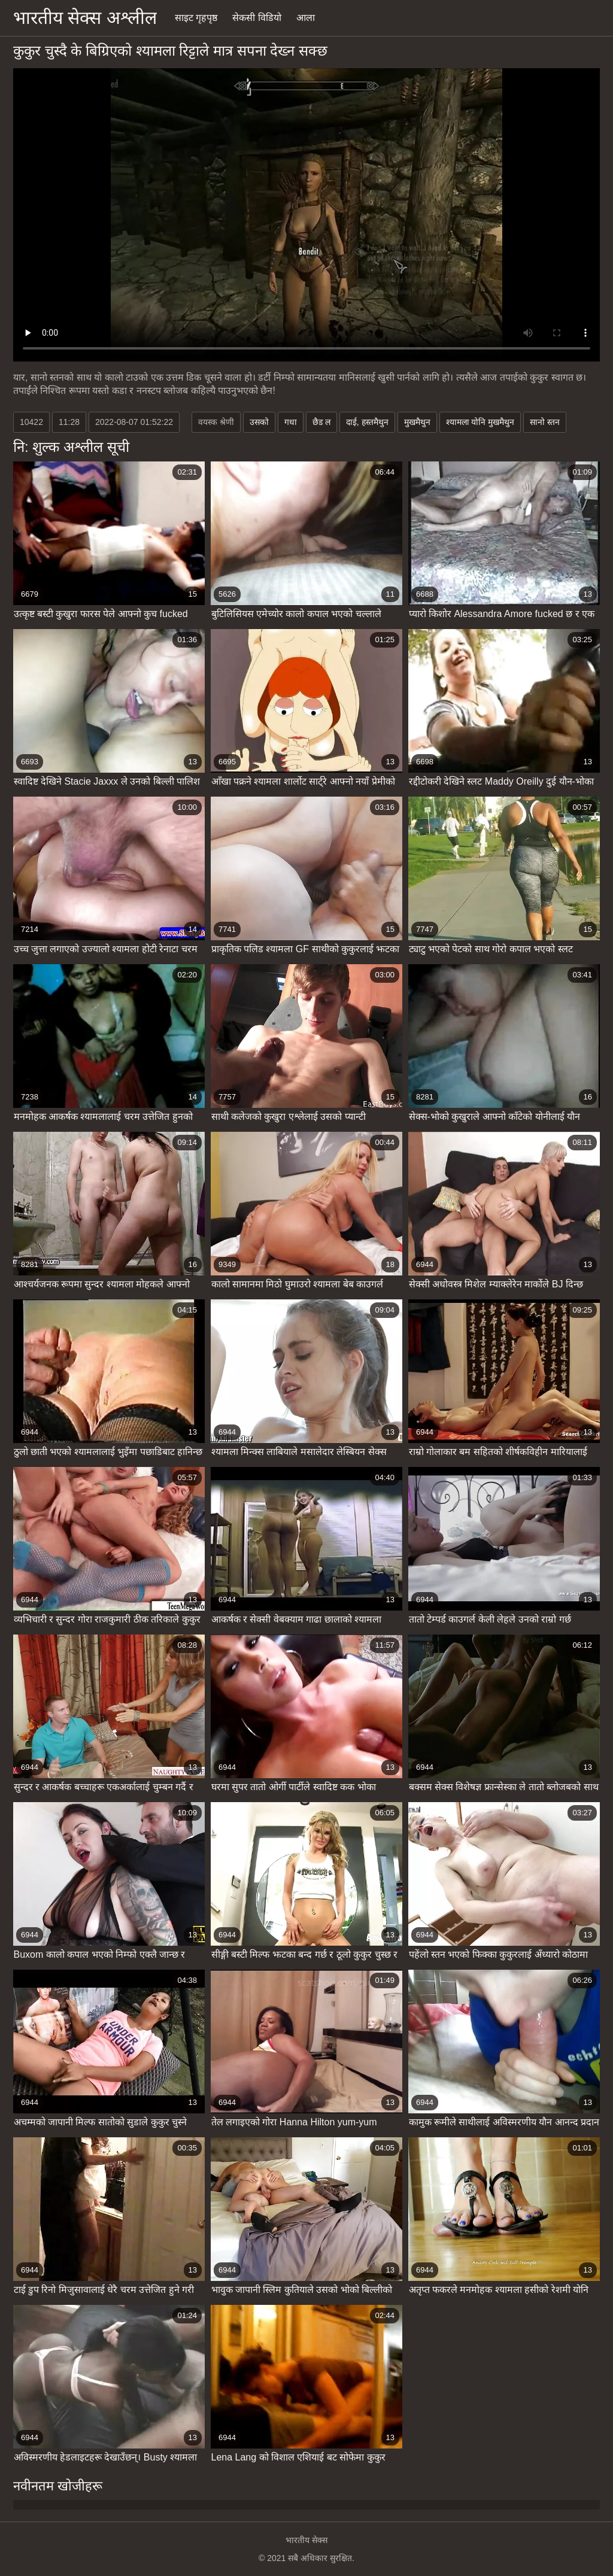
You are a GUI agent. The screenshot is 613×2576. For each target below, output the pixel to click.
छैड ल (321, 422)
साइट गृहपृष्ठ (196, 18)
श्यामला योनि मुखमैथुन (480, 422)
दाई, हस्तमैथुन (367, 422)
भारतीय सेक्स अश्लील (85, 18)
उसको (259, 422)
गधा (290, 422)
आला (305, 18)
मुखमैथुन (417, 422)
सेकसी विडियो (256, 18)
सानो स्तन (545, 422)
